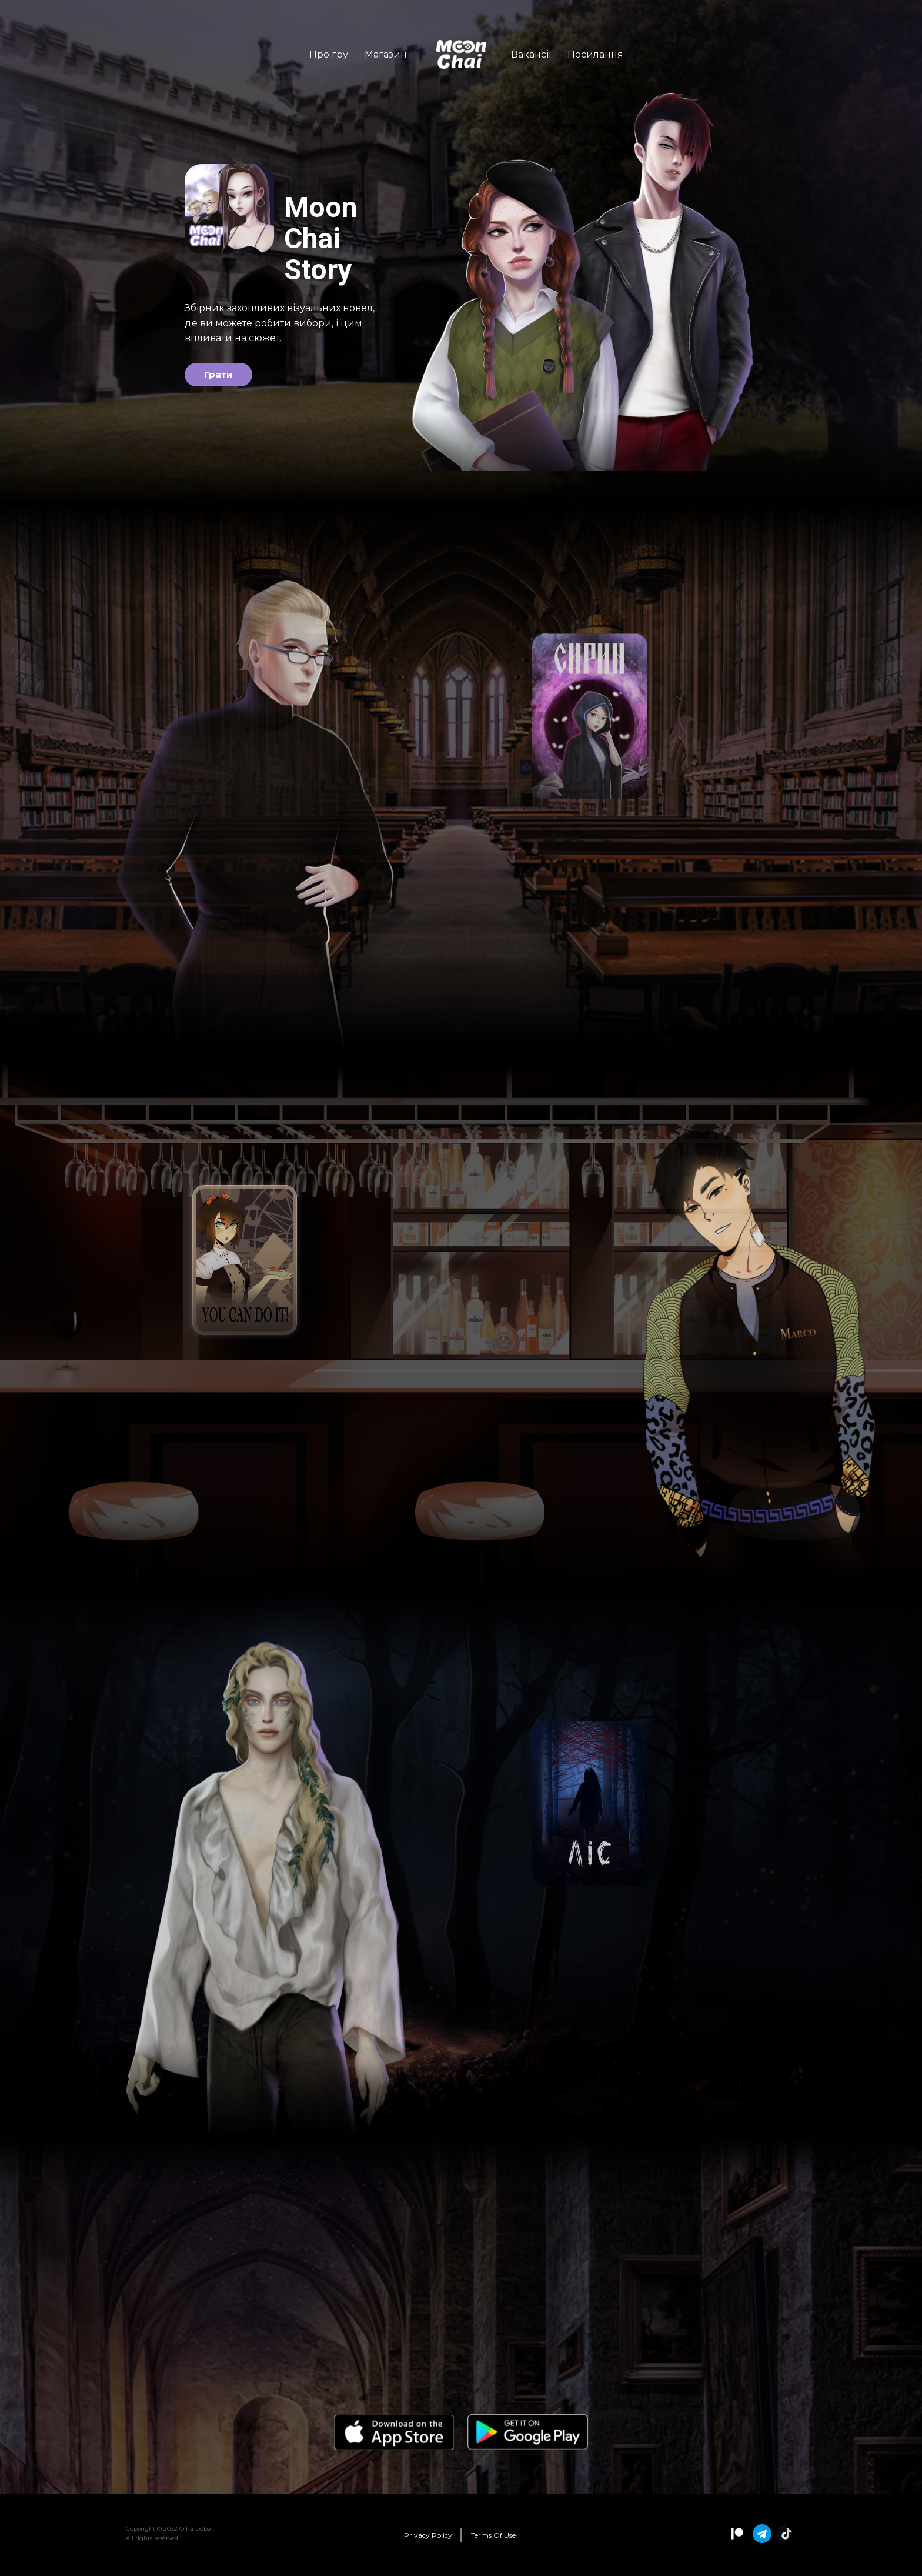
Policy (428, 2535)
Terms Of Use (493, 2535)
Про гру (328, 54)
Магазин (386, 54)
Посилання (595, 54)
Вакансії (531, 54)
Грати (218, 375)
